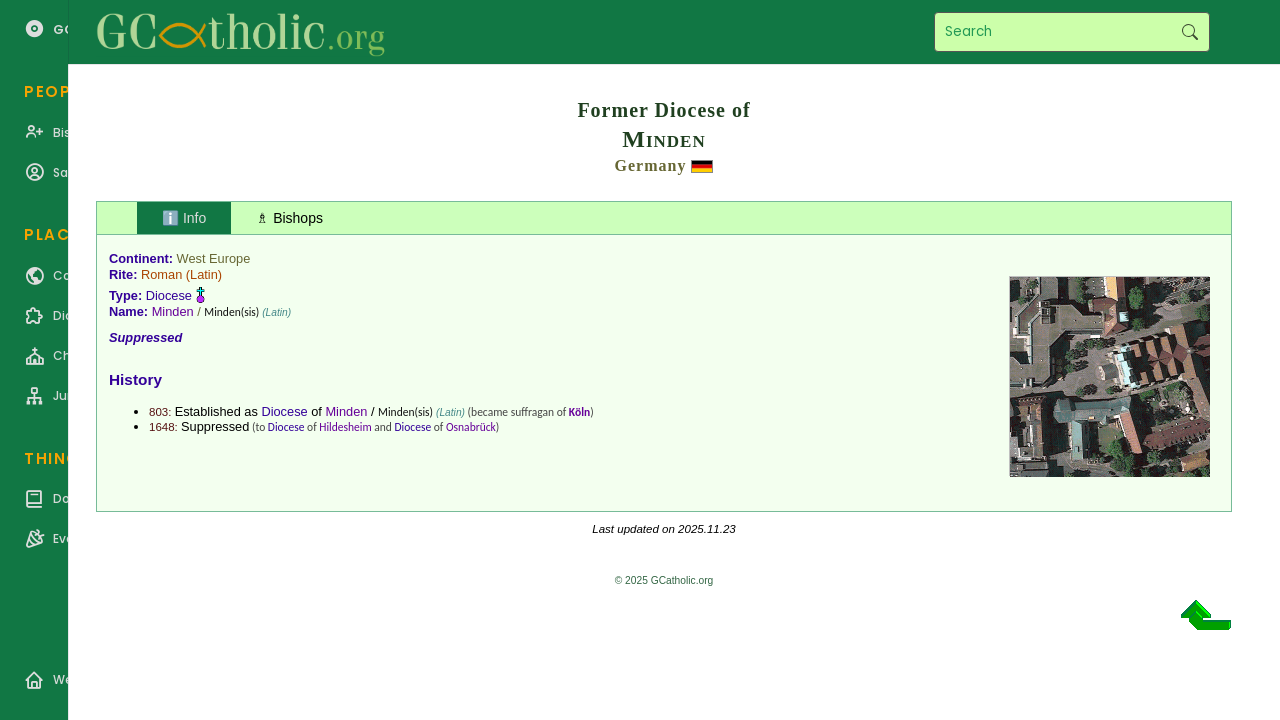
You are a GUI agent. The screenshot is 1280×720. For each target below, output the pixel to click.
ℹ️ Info (184, 218)
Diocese (169, 295)
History (135, 379)
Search (1189, 32)
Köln (579, 412)
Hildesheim (345, 427)
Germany (651, 165)
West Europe (214, 258)
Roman (161, 274)
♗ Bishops (289, 218)
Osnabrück (471, 427)
